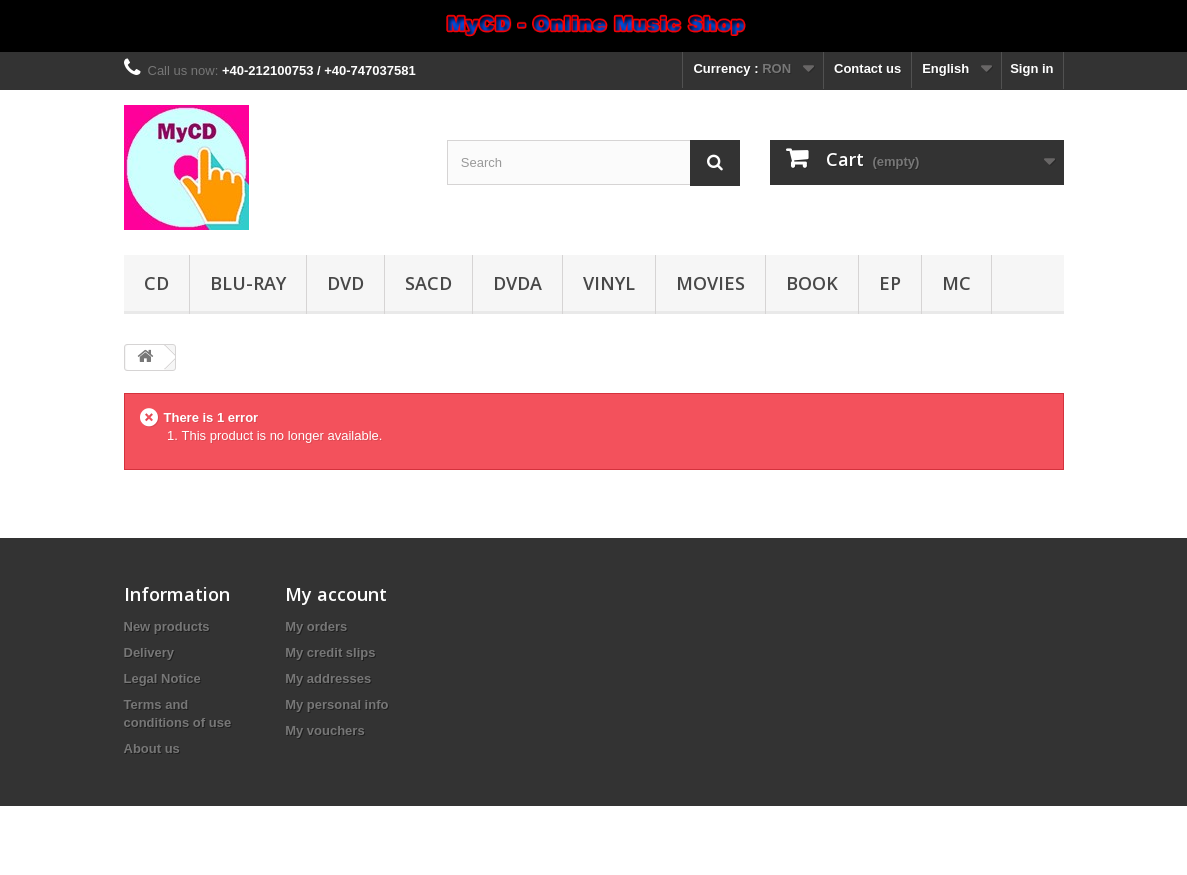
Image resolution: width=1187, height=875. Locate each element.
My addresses (328, 678)
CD (156, 283)
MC (956, 283)
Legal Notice (162, 678)
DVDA (517, 283)
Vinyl (609, 283)
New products (167, 626)
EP (890, 283)
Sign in (1031, 68)
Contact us (867, 68)
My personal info (336, 704)
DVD (345, 283)
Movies (710, 283)
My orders (316, 626)
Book (812, 283)
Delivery (149, 652)
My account (336, 594)
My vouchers (324, 730)
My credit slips (330, 652)
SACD (428, 283)
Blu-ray (248, 283)
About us (152, 748)
